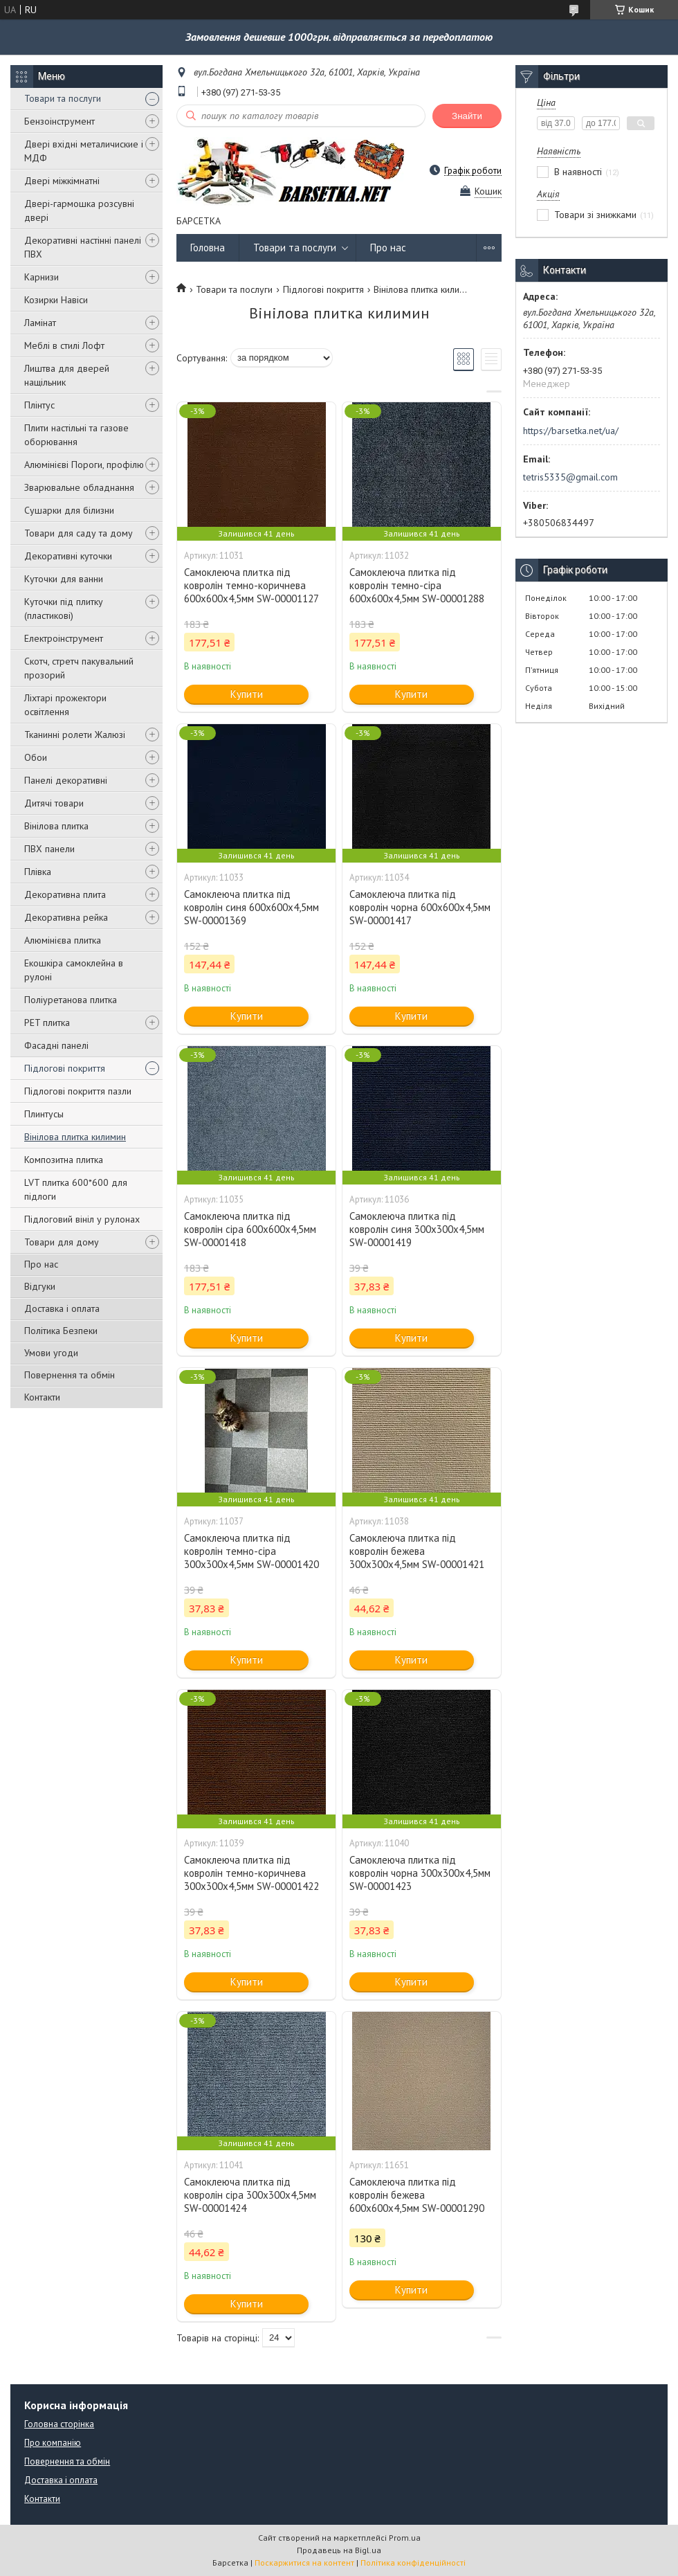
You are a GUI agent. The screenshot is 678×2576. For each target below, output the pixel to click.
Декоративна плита (65, 894)
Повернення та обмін (69, 1375)
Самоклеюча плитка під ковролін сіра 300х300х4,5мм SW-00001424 (250, 2195)
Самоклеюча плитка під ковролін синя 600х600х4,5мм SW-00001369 (251, 907)
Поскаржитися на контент (304, 2562)
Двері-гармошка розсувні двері (79, 210)
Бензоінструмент (59, 121)
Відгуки (39, 1286)
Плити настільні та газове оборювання (76, 435)
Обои (35, 757)
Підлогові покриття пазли (77, 1091)
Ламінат (40, 322)
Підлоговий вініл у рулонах (82, 1219)
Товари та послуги (62, 98)
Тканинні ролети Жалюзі (74, 734)
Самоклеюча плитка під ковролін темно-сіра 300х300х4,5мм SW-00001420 (251, 1551)
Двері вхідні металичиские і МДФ (83, 151)
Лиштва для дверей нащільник (66, 375)
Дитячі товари (54, 803)
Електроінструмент (63, 638)
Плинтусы (44, 1114)
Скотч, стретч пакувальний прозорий (79, 668)
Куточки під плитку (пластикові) (63, 608)
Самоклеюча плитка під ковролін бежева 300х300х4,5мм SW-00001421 (416, 1551)
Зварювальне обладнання (79, 487)
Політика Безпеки (61, 1330)
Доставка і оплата (62, 1308)
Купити (246, 694)
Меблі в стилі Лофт (64, 345)
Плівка (37, 871)
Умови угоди (51, 1352)
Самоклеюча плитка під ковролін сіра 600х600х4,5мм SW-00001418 (250, 1229)
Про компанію (52, 2443)
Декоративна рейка (66, 917)
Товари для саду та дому (78, 533)
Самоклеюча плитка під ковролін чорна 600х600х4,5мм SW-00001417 (420, 907)
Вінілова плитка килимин (75, 1137)
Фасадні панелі (56, 1045)
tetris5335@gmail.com (570, 477)
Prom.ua (405, 2537)
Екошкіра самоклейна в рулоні (73, 970)
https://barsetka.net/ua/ (571, 430)
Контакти (42, 1397)
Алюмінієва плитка (62, 940)
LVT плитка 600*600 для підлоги (75, 1189)
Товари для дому (61, 1242)
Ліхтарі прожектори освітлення (65, 705)
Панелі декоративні (65, 780)
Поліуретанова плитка (70, 999)
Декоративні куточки (68, 556)
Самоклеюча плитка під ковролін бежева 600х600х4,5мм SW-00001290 (416, 2195)
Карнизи (41, 277)
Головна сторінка (59, 2424)
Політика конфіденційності (413, 2562)
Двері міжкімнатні (62, 180)
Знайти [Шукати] (467, 116)
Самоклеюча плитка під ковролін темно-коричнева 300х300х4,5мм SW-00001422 (251, 1873)
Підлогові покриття (64, 1068)
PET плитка (47, 1022)
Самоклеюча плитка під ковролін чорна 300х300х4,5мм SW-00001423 (420, 1873)
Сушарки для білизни (69, 510)
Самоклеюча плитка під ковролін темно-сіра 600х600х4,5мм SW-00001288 (416, 585)
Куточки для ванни (63, 579)
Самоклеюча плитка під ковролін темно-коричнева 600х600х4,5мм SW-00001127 (251, 585)
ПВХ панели (49, 849)
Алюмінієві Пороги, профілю (84, 464)
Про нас (41, 1264)
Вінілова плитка (56, 826)
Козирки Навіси (56, 300)
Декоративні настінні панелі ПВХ (82, 247)
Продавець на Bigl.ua (339, 2550)
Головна (207, 247)
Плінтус (39, 405)
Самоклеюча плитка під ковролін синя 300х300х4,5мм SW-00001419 (416, 1229)
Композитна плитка (63, 1159)
